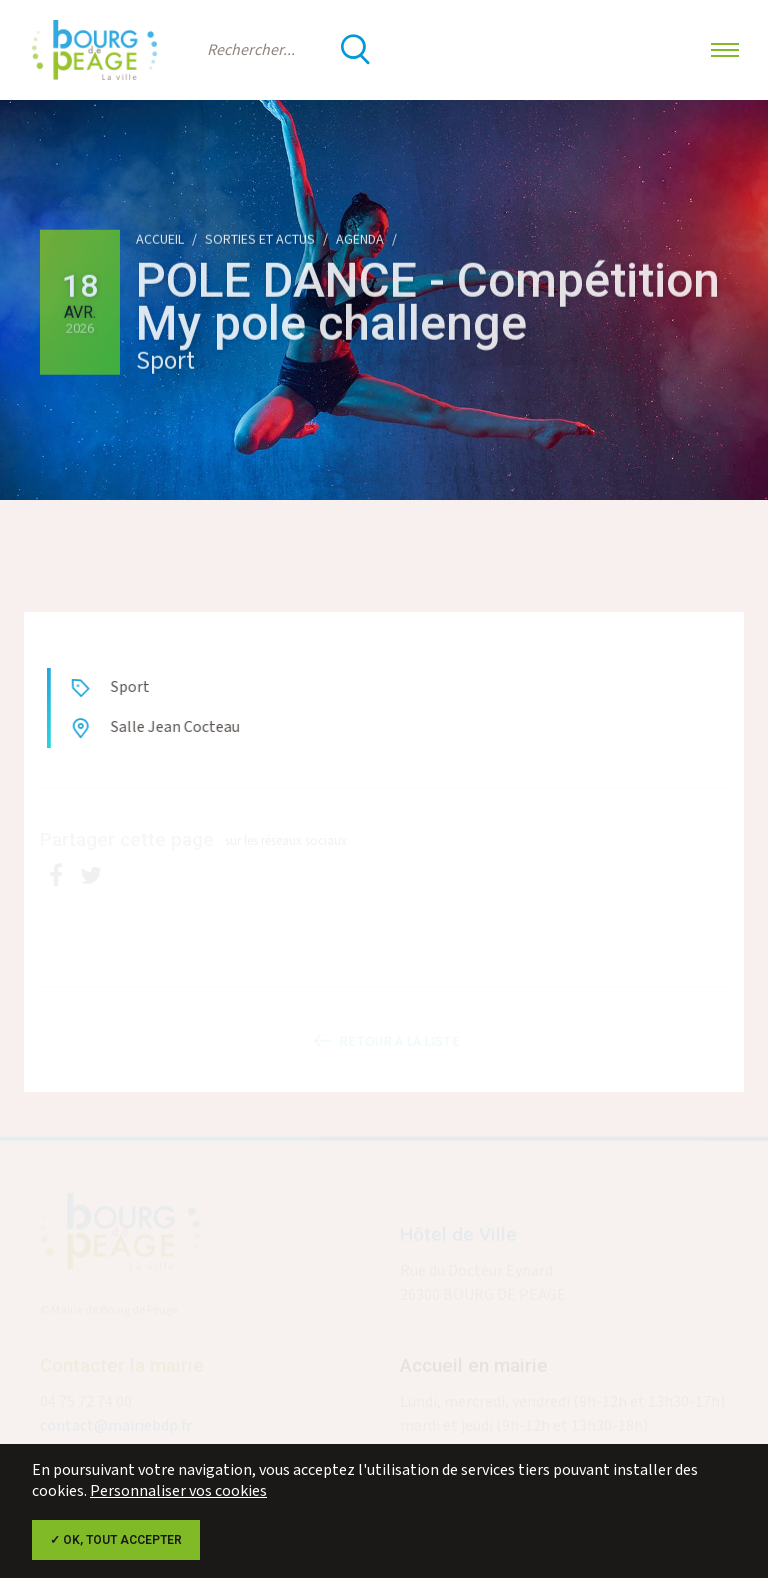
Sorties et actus (260, 240)
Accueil (160, 240)
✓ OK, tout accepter (116, 1540)
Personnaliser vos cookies (178, 1491)
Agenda (360, 240)
